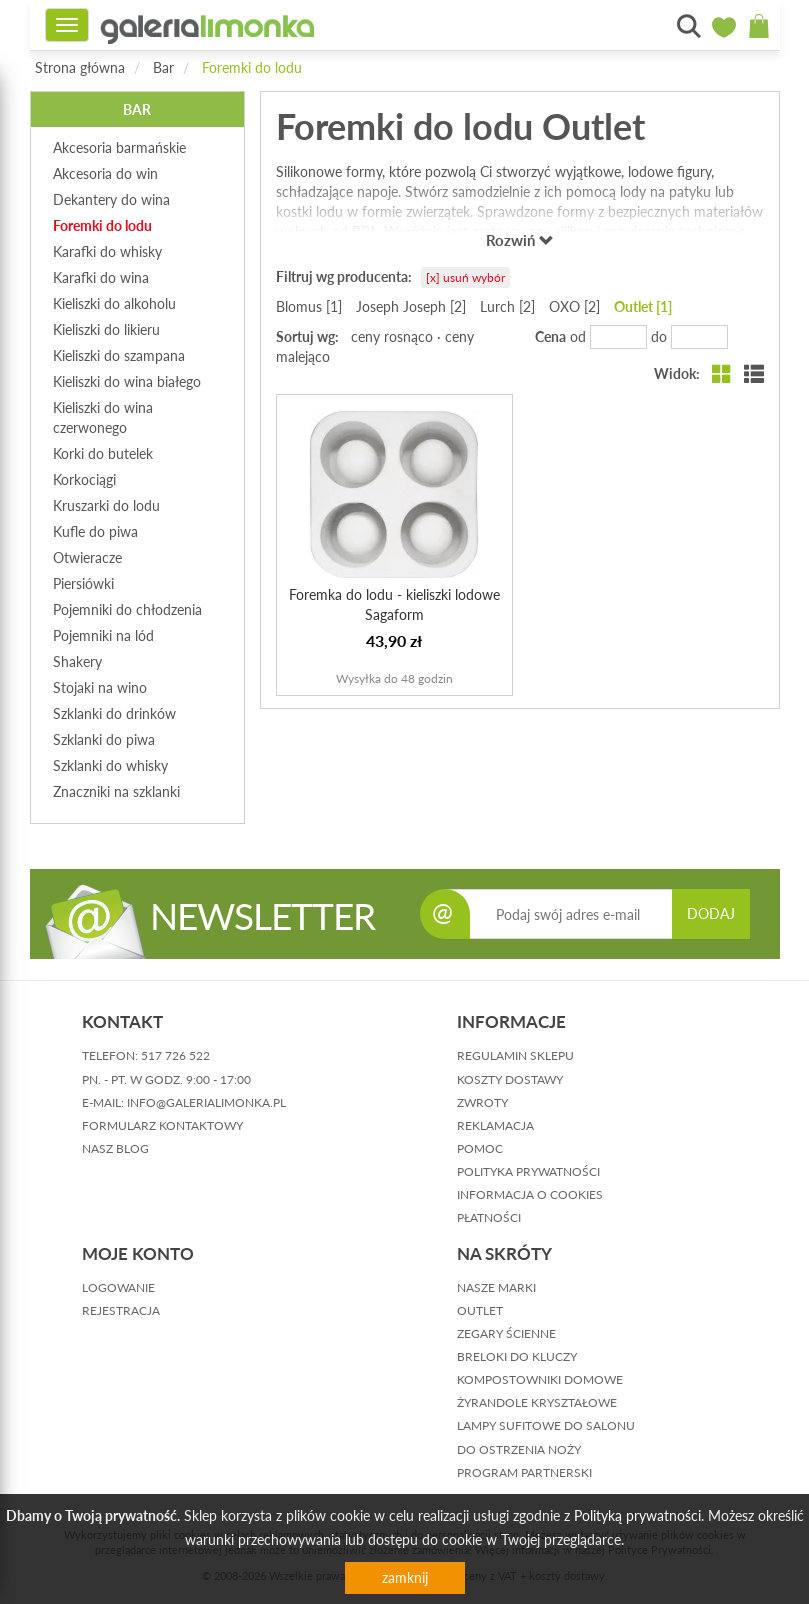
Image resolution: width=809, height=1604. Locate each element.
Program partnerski (524, 1472)
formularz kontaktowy (162, 1125)
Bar (163, 67)
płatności (489, 1217)
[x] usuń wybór (465, 277)
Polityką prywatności (637, 1515)
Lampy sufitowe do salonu (546, 1425)
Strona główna (80, 67)
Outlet (480, 1310)
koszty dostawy (510, 1079)
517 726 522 (175, 1055)
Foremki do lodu (252, 67)
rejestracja (121, 1310)
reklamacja (495, 1125)
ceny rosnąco (392, 336)
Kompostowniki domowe (540, 1379)
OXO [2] (574, 306)
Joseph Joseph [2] (411, 306)
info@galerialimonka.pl (206, 1102)
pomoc (480, 1148)
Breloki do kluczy (517, 1356)
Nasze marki (496, 1287)
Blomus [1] (309, 306)
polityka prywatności (528, 1171)
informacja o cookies (530, 1194)
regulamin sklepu (515, 1055)
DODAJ (711, 913)
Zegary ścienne (506, 1333)
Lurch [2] (507, 306)
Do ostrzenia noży (519, 1449)
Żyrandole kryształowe (537, 1402)
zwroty (482, 1102)
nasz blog (115, 1148)
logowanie (118, 1287)
